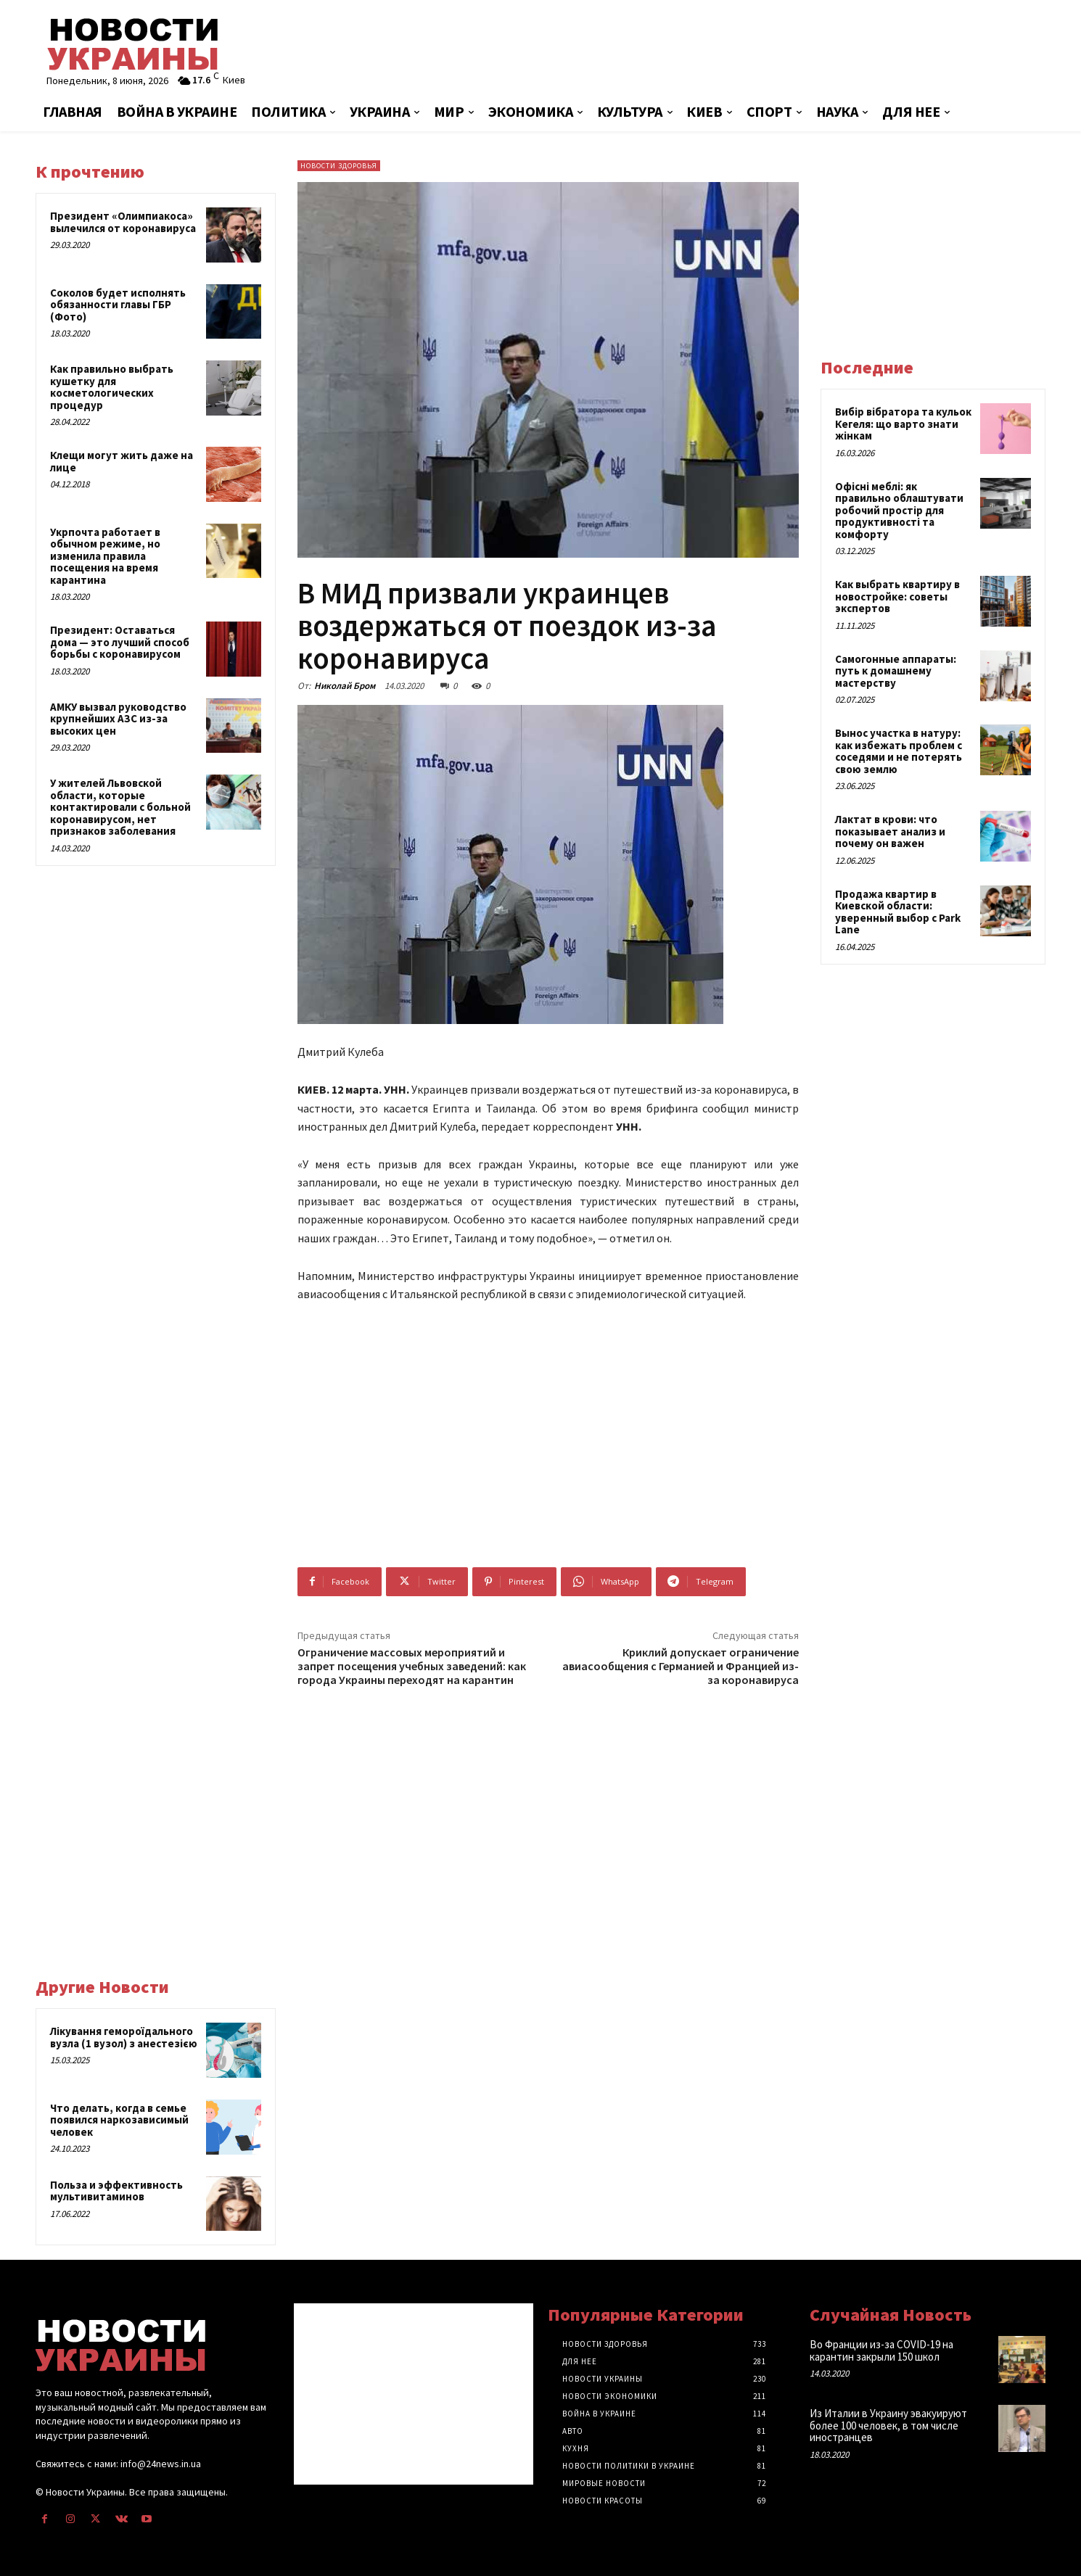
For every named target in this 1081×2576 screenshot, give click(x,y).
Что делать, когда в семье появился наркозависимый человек (119, 2120)
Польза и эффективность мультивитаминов (116, 2191)
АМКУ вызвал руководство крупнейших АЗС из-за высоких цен (118, 719)
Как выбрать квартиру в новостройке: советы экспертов (897, 596)
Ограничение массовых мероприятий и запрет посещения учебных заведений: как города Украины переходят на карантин (411, 1666)
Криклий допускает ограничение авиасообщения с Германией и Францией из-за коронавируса (680, 1666)
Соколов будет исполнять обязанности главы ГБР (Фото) (118, 304)
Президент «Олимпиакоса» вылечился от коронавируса (123, 222)
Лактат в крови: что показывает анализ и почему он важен (890, 831)
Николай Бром (344, 686)
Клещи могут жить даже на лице (121, 461)
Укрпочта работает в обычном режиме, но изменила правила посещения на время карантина (105, 556)
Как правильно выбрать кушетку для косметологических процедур (111, 387)
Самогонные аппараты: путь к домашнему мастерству (895, 671)
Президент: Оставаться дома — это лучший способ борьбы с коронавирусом (119, 642)
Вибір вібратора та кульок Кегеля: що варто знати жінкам (903, 423)
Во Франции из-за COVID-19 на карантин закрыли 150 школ (881, 2350)
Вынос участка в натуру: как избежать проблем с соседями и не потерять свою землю (898, 751)
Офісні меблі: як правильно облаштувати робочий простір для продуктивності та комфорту (899, 510)
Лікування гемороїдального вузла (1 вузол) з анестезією (123, 2037)
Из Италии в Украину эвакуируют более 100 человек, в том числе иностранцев (888, 2425)
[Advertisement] (711, 47)
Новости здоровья (338, 165)
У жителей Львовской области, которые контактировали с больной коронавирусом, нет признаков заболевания (120, 807)
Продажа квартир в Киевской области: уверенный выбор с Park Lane (898, 912)
